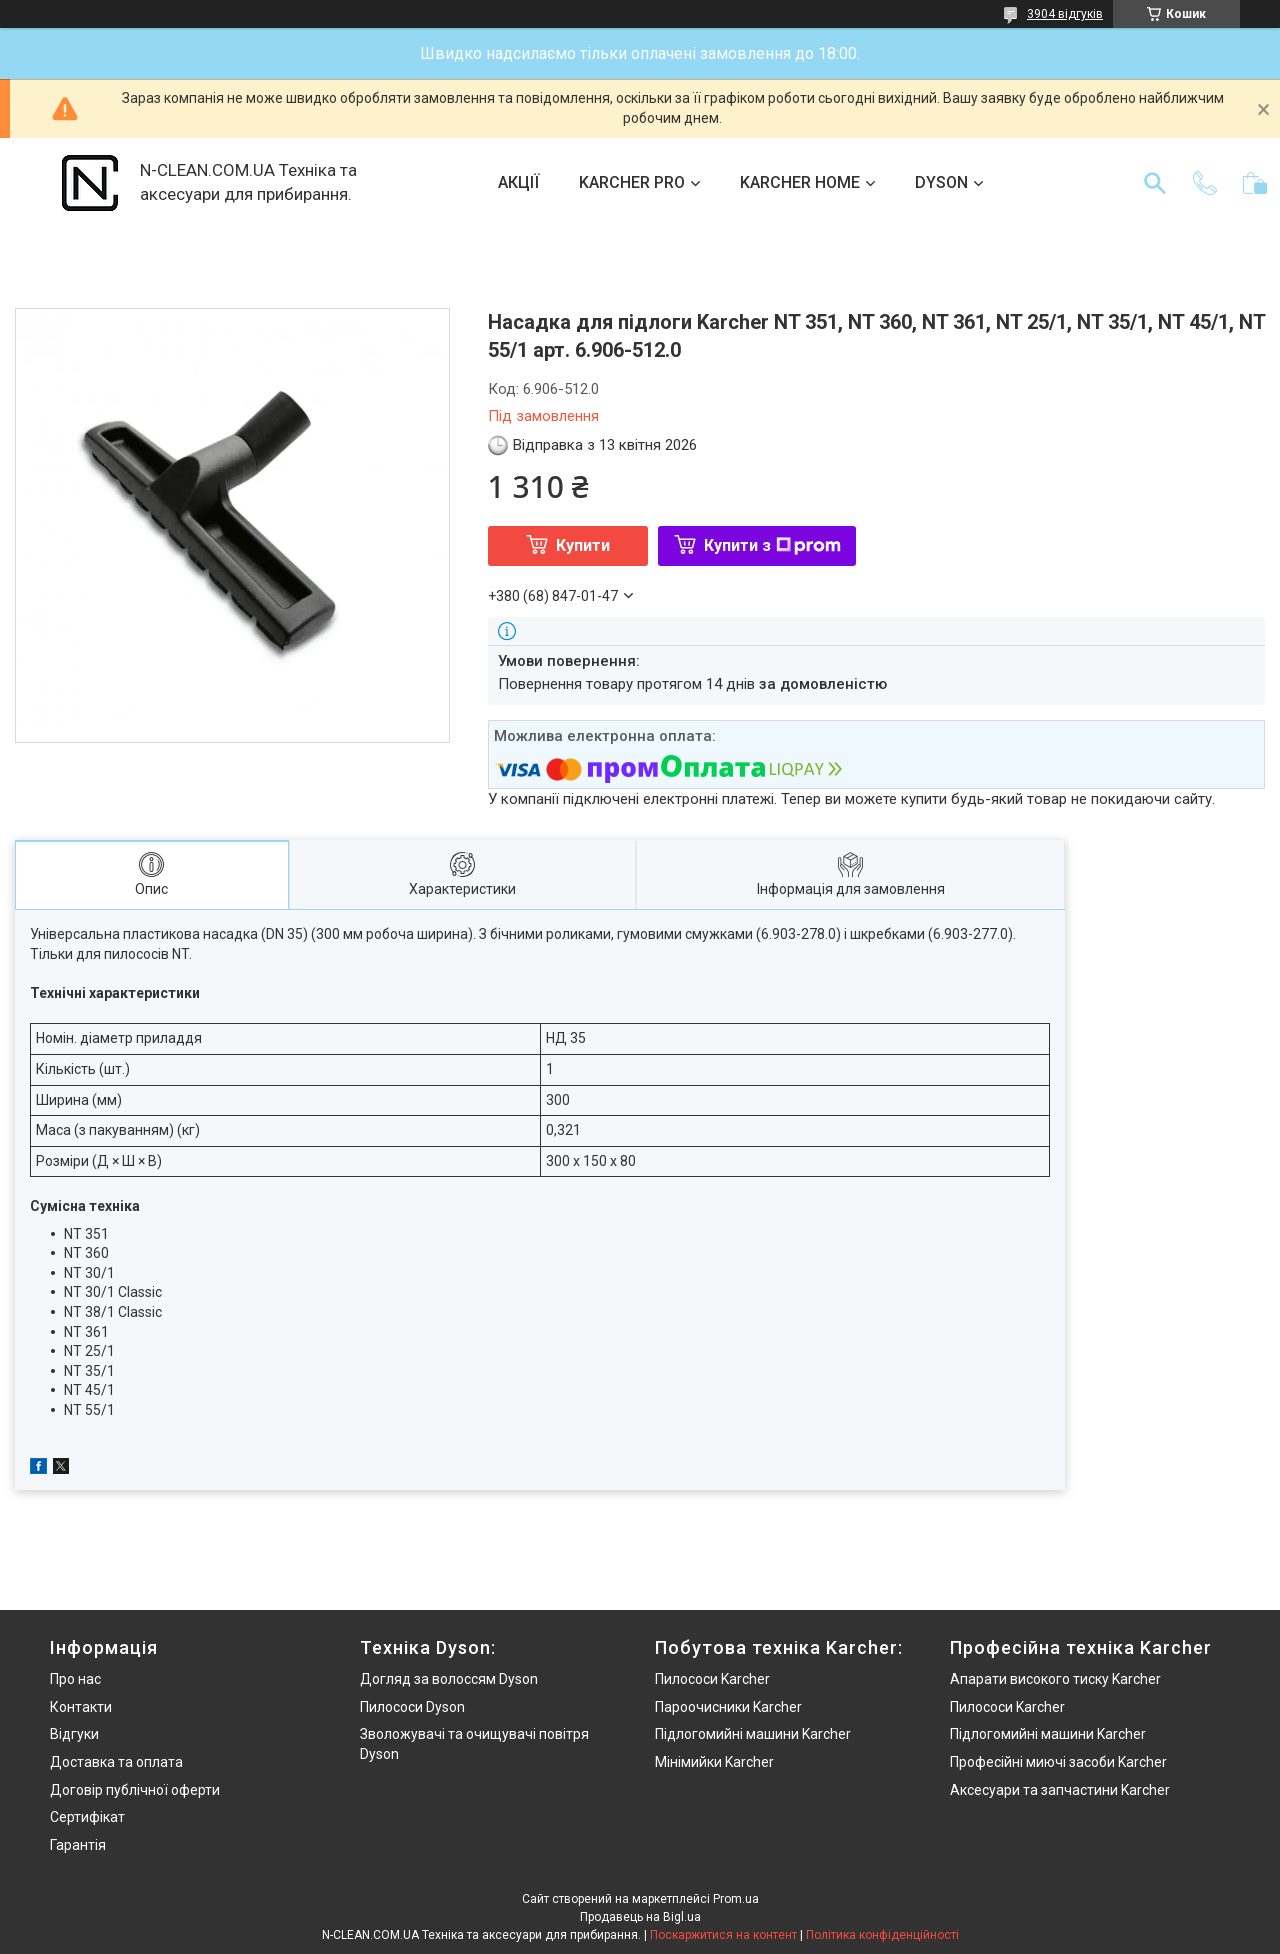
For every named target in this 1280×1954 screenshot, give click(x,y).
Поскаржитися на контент (723, 1935)
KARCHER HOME (800, 182)
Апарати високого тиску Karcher (1055, 1679)
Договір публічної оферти (135, 1790)
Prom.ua (736, 1899)
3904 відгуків (1065, 14)
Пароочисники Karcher (728, 1707)
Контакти (81, 1707)
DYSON (941, 182)
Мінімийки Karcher (714, 1762)
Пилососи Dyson (412, 1707)
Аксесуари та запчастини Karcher (1060, 1790)
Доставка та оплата (116, 1762)
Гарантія (78, 1845)
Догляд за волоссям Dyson (449, 1679)
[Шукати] (1155, 183)
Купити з (772, 545)
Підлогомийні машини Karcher (753, 1734)
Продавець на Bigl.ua (640, 1917)
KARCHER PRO (632, 182)
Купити (583, 545)
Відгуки (74, 1734)
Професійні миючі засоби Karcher (1058, 1762)
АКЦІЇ (518, 182)
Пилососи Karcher (712, 1679)
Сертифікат (87, 1817)
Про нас (75, 1679)
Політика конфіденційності (882, 1935)
